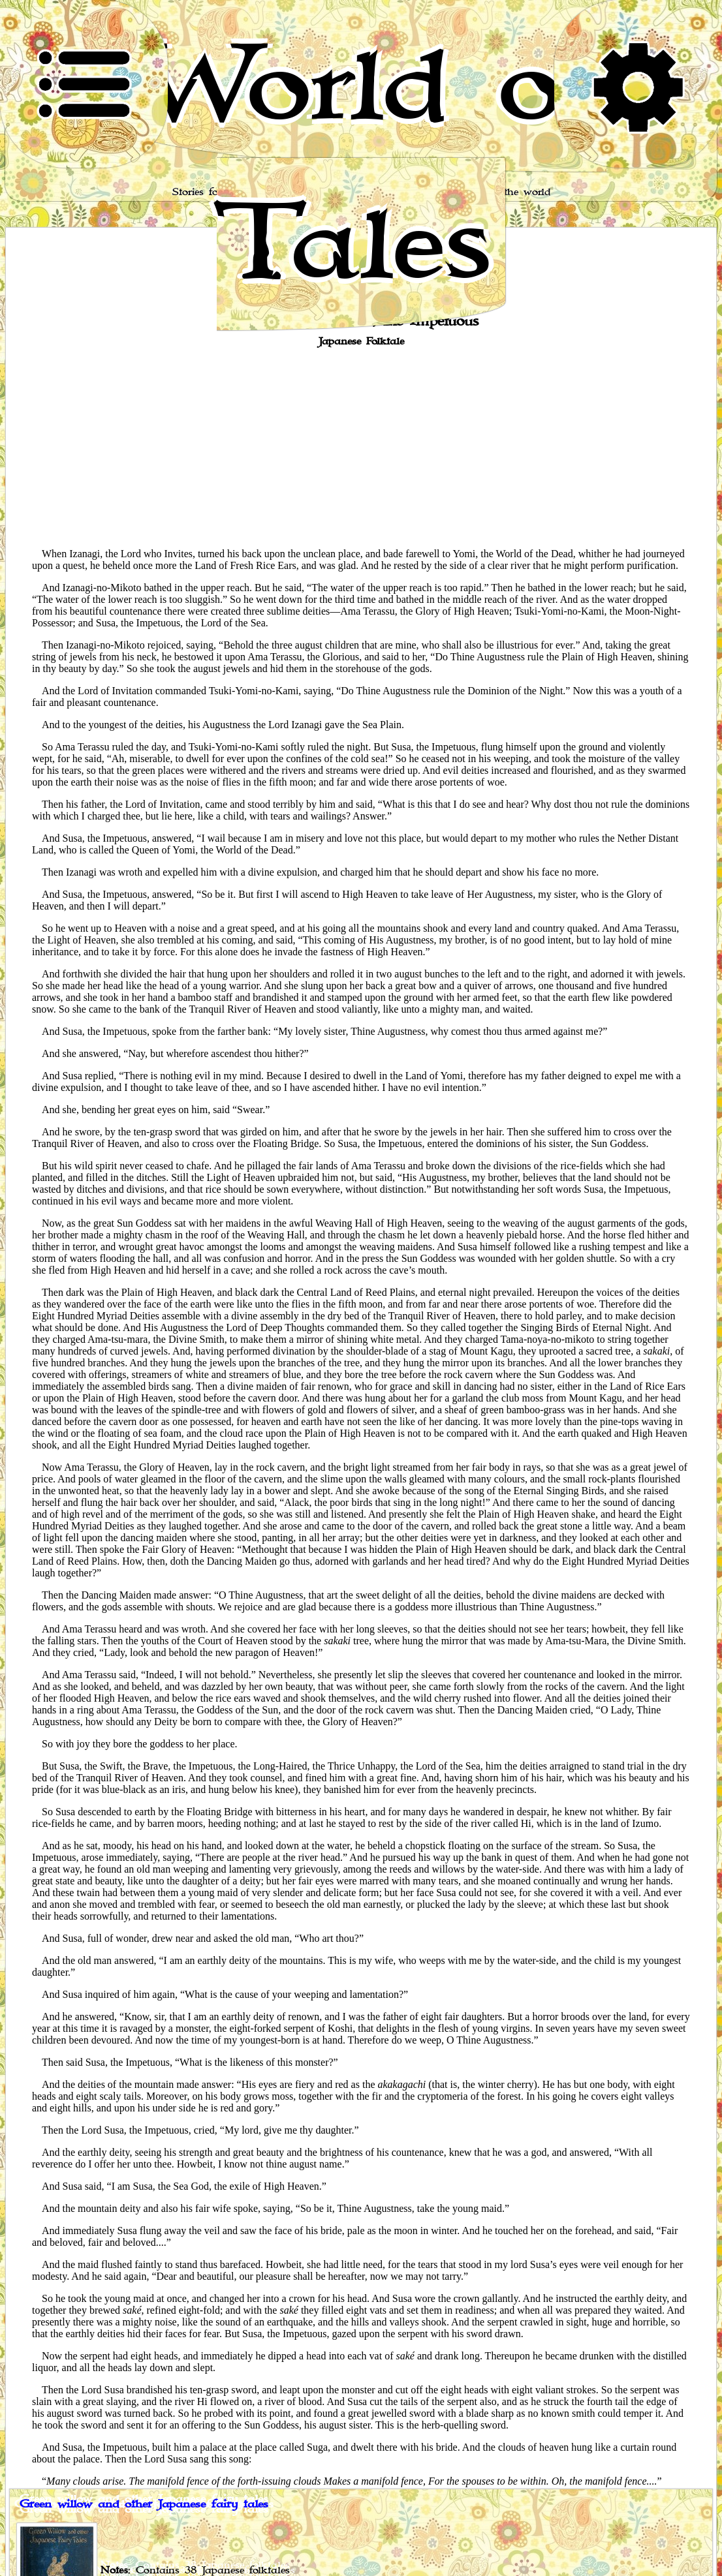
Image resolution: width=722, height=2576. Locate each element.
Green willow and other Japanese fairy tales (144, 2504)
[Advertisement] (361, 446)
